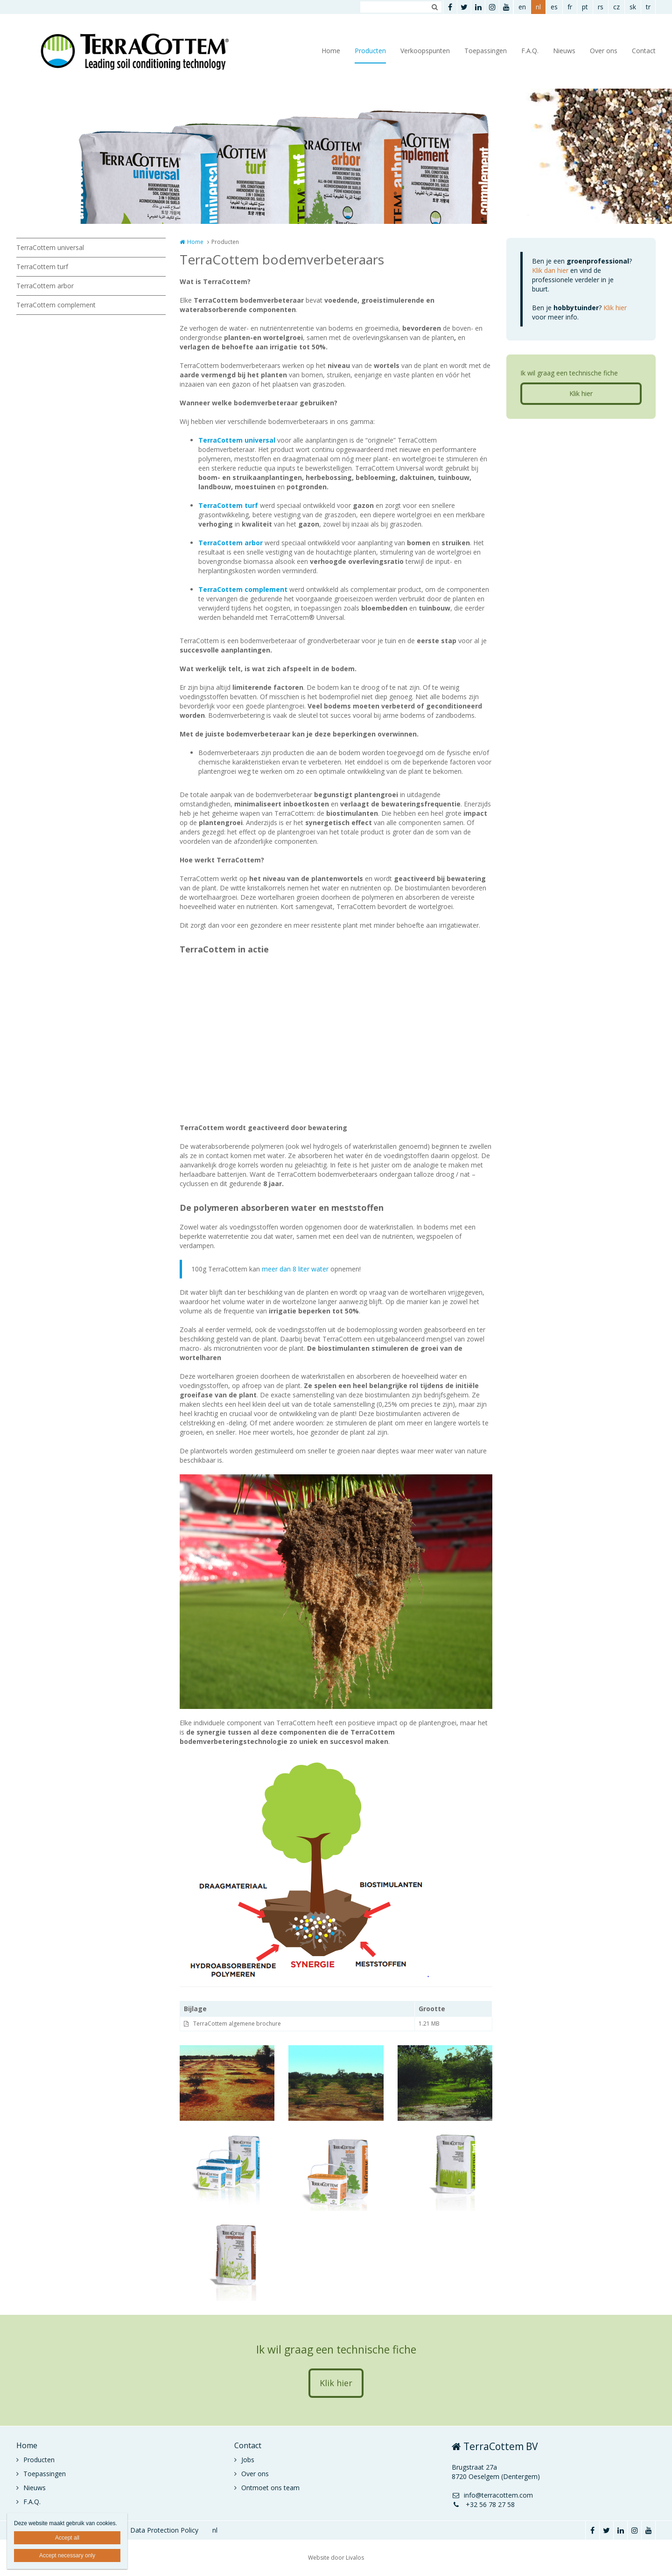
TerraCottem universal (50, 247)
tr (648, 6)
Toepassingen (485, 50)
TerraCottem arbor (45, 285)
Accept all (67, 2537)
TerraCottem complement (56, 304)
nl (538, 6)
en (522, 6)
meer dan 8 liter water (295, 1268)
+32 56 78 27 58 (483, 2504)
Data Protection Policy (164, 2530)
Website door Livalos (336, 2558)
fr (569, 6)
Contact (644, 50)
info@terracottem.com (492, 2495)
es (554, 6)
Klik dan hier (550, 270)
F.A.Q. (530, 50)
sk (633, 6)
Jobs (247, 2459)
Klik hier (615, 307)
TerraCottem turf (42, 266)
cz (616, 6)
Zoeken (434, 7)
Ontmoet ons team (270, 2487)
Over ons (603, 50)
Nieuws (564, 50)
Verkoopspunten (425, 50)
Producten (370, 50)
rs (600, 6)
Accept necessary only (67, 2555)
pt (585, 6)
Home (331, 50)
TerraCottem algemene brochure (237, 2023)
